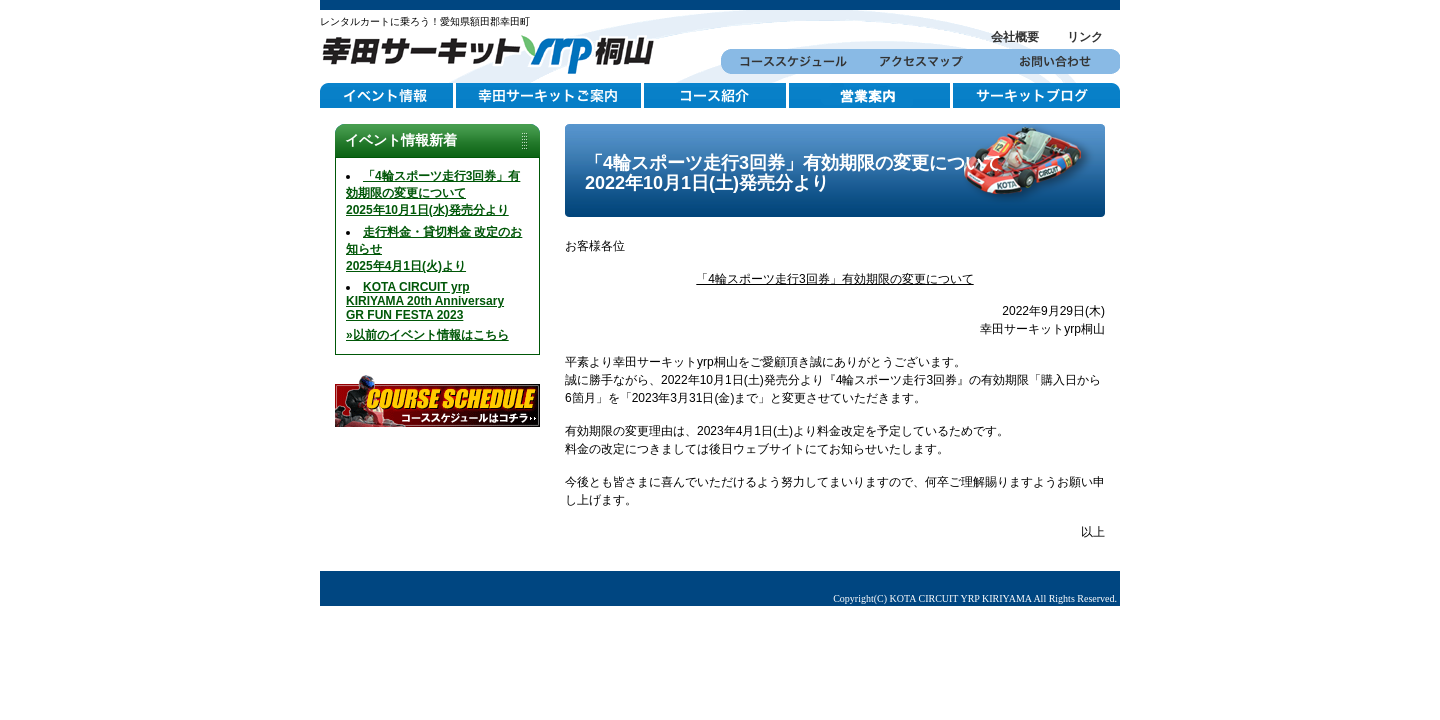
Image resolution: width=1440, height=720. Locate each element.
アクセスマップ (920, 61)
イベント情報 (388, 96)
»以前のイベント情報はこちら (427, 335)
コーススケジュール (787, 61)
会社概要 (1015, 37)
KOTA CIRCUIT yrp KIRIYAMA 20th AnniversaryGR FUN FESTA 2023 (425, 301)
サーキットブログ (1036, 96)
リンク (1085, 37)
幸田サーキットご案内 (550, 96)
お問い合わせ (1053, 61)
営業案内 (871, 96)
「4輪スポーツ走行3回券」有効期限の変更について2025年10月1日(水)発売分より (433, 193)
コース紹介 (716, 96)
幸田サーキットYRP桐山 (495, 51)
